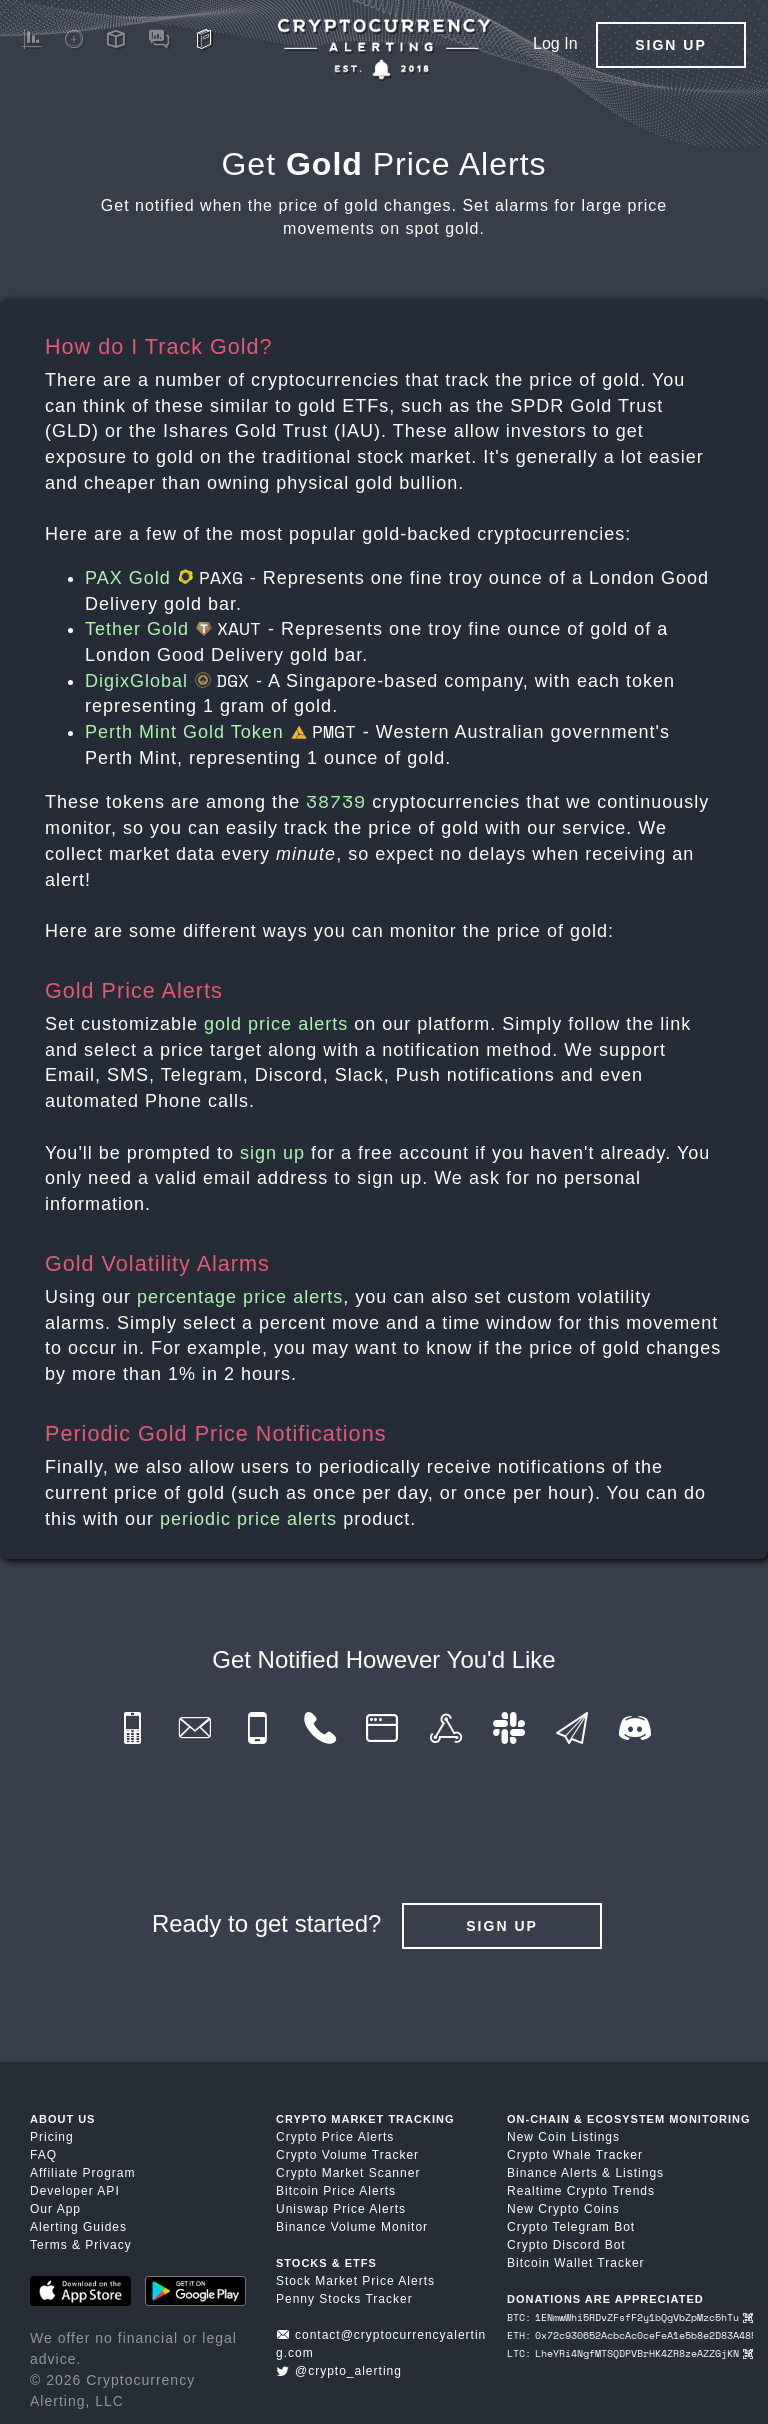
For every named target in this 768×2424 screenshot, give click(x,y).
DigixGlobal (167, 681)
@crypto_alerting (339, 2371)
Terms (49, 2245)
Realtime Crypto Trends (581, 2191)
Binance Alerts (552, 2173)
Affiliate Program (82, 2173)
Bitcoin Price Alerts (336, 2191)
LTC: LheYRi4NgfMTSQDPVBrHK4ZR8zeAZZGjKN (630, 2353)
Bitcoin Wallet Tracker (576, 2263)
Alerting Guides (78, 2227)
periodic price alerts (248, 1519)
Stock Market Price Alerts (355, 2281)
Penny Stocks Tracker (344, 2299)
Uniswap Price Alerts (341, 2209)
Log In (555, 43)
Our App (55, 2209)
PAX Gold (164, 578)
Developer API (75, 2191)
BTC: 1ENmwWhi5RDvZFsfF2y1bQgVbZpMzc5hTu (630, 2317)
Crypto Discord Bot (566, 2245)
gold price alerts (276, 1024)
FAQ (43, 2155)
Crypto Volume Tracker (347, 2155)
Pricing (52, 2137)
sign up (272, 1153)
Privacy (108, 2245)
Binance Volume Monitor (352, 2227)
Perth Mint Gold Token (221, 732)
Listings (639, 2173)
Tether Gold (173, 629)
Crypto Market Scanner (348, 2173)
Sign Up (671, 45)
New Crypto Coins (563, 2209)
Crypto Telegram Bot (571, 2227)
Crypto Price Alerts (335, 2137)
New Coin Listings (563, 2137)
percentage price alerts (240, 1297)
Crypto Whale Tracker (575, 2155)
